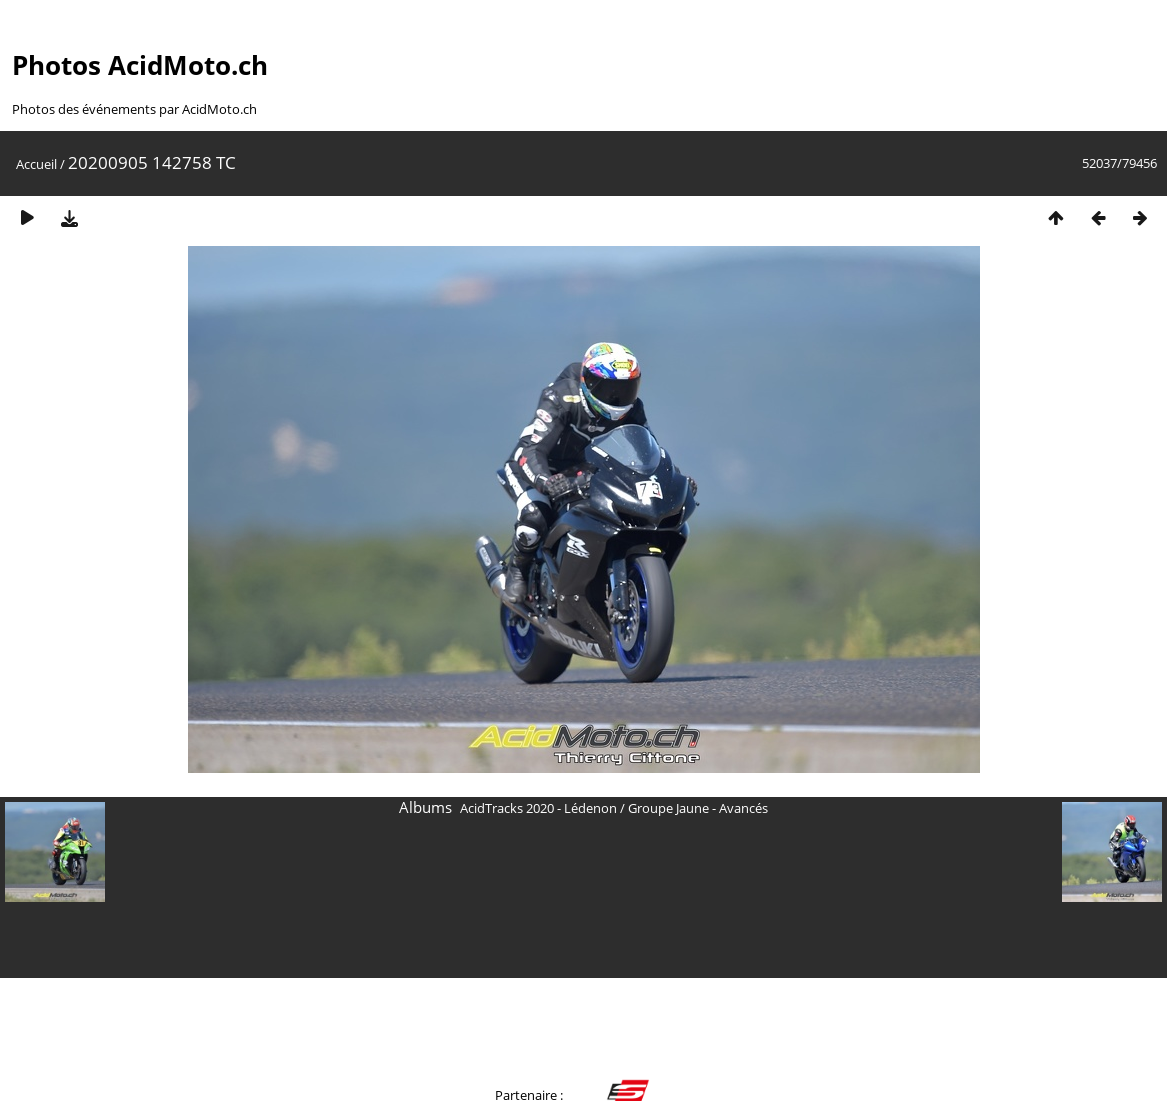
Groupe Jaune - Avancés (698, 808)
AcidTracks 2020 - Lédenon (538, 808)
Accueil (36, 164)
